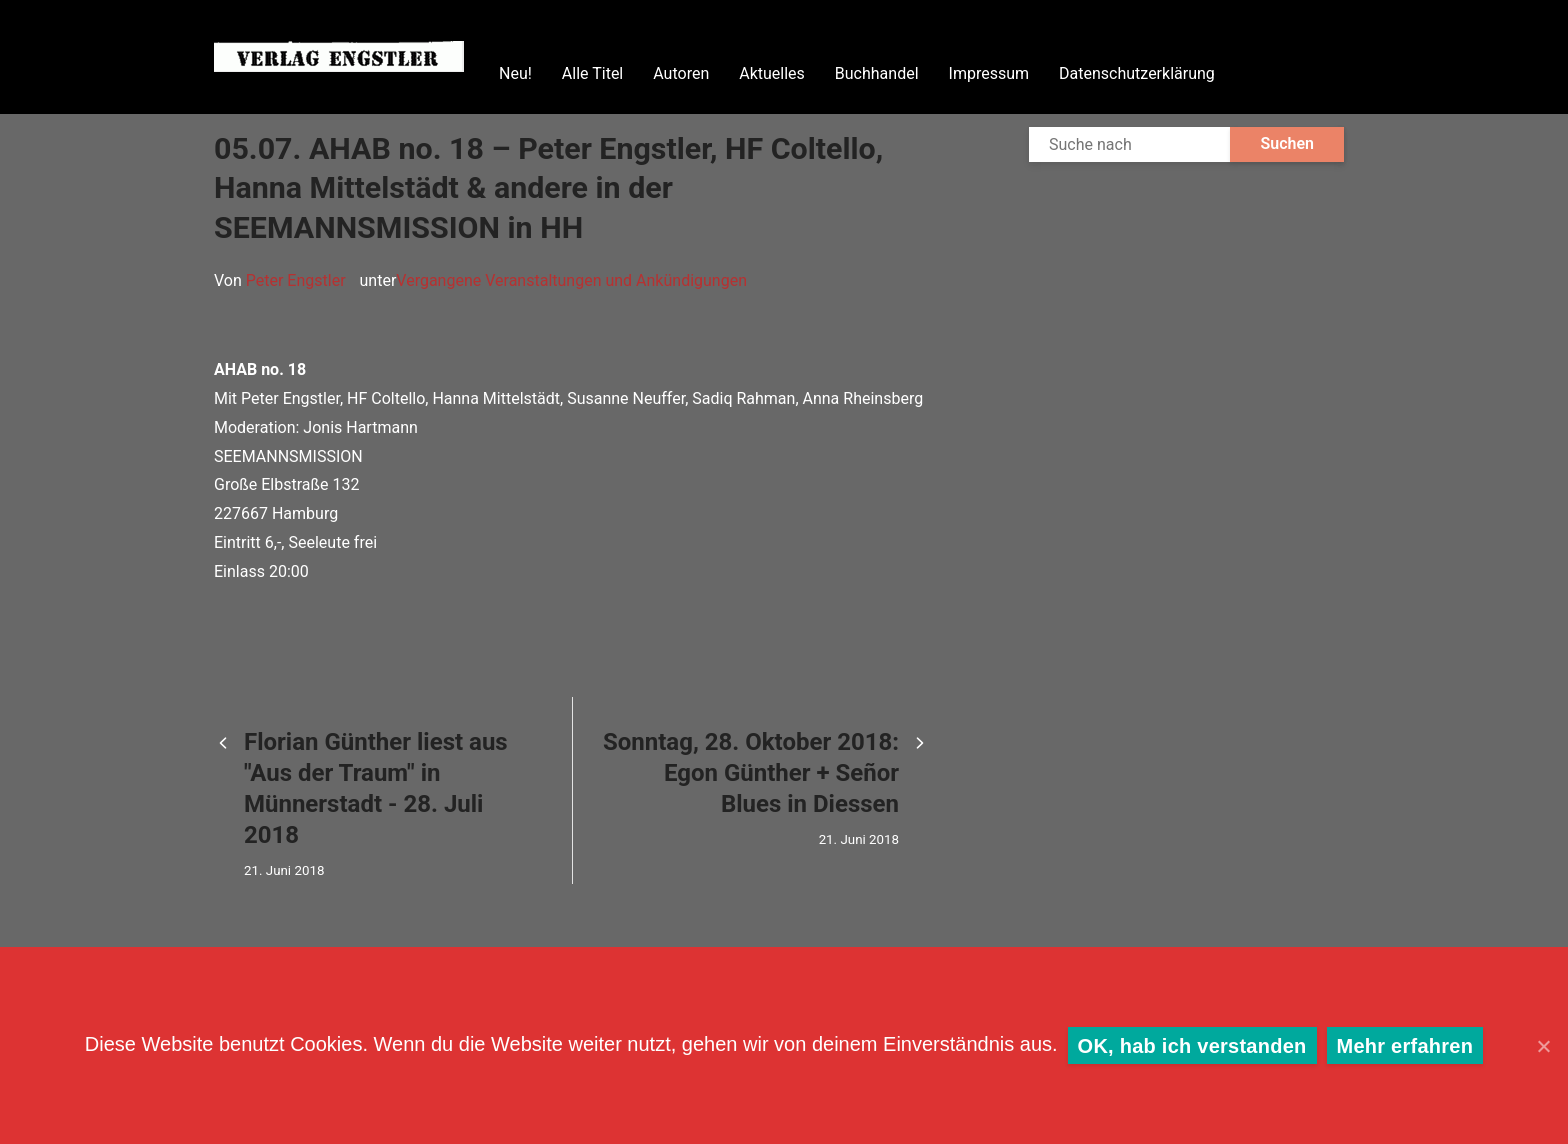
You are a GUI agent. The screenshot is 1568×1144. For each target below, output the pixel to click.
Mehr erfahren (1405, 1046)
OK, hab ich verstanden (1192, 1046)
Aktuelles (772, 73)
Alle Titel (592, 73)
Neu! (515, 73)
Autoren (681, 73)
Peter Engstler (296, 280)
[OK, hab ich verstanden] (1543, 1046)
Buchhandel (877, 73)
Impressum (989, 73)
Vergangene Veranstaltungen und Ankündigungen (571, 280)
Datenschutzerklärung (1137, 73)
